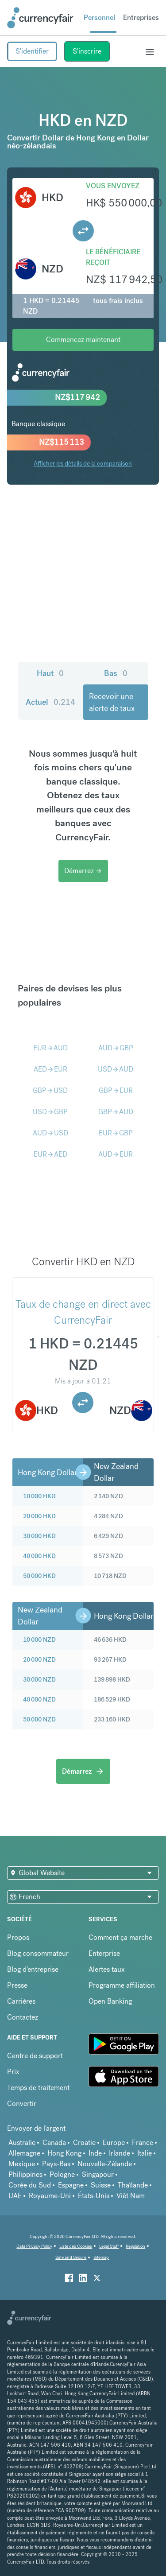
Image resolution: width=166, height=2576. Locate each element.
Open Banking (110, 2001)
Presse (17, 1985)
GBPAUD (115, 1111)
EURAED (50, 1154)
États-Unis (93, 2195)
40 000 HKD (39, 1556)
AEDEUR (50, 1069)
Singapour (98, 2174)
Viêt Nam (130, 2195)
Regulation (135, 2246)
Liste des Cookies (75, 2246)
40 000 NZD (39, 1699)
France (142, 2142)
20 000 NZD (39, 1659)
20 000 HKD (39, 1516)
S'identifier (32, 51)
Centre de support (35, 2055)
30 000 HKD (39, 1536)
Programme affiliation (122, 1985)
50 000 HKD (39, 1576)
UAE (15, 2195)
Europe (114, 2142)
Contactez (22, 2017)
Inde (95, 2153)
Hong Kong (64, 2153)
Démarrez (83, 870)
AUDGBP (115, 1048)
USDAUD (115, 1069)
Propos (18, 1937)
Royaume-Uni (50, 2195)
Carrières (21, 2001)
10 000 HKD (39, 1496)
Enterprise (104, 1953)
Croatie (84, 2142)
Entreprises (141, 17)
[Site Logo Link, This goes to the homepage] (40, 17)
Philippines (25, 2174)
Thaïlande (133, 2185)
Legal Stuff (109, 2246)
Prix (13, 2071)
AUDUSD (50, 1133)
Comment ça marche (120, 1937)
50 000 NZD (39, 1719)
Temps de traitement (38, 2087)
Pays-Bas (56, 2163)
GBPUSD (50, 1090)
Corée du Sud (29, 2185)
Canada (54, 2142)
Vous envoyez (112, 185)
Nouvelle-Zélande (104, 2163)
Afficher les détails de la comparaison (83, 463)
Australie (21, 2142)
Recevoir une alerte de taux (112, 702)
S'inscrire (87, 51)
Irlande (119, 2153)
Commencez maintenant (83, 339)
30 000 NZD (39, 1679)
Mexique (21, 2163)
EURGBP (116, 1133)
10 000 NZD (39, 1640)
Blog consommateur (38, 1953)
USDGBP (50, 1111)
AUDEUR (115, 1154)
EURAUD (50, 1048)
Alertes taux (107, 1969)
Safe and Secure (70, 2257)
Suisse (101, 2185)
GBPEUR (116, 1090)
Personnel (99, 17)
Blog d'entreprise (32, 1969)
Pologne (62, 2174)
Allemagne (24, 2153)
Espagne (71, 2185)
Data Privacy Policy (34, 2246)
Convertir (21, 2103)
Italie (144, 2153)
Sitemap (101, 2257)
